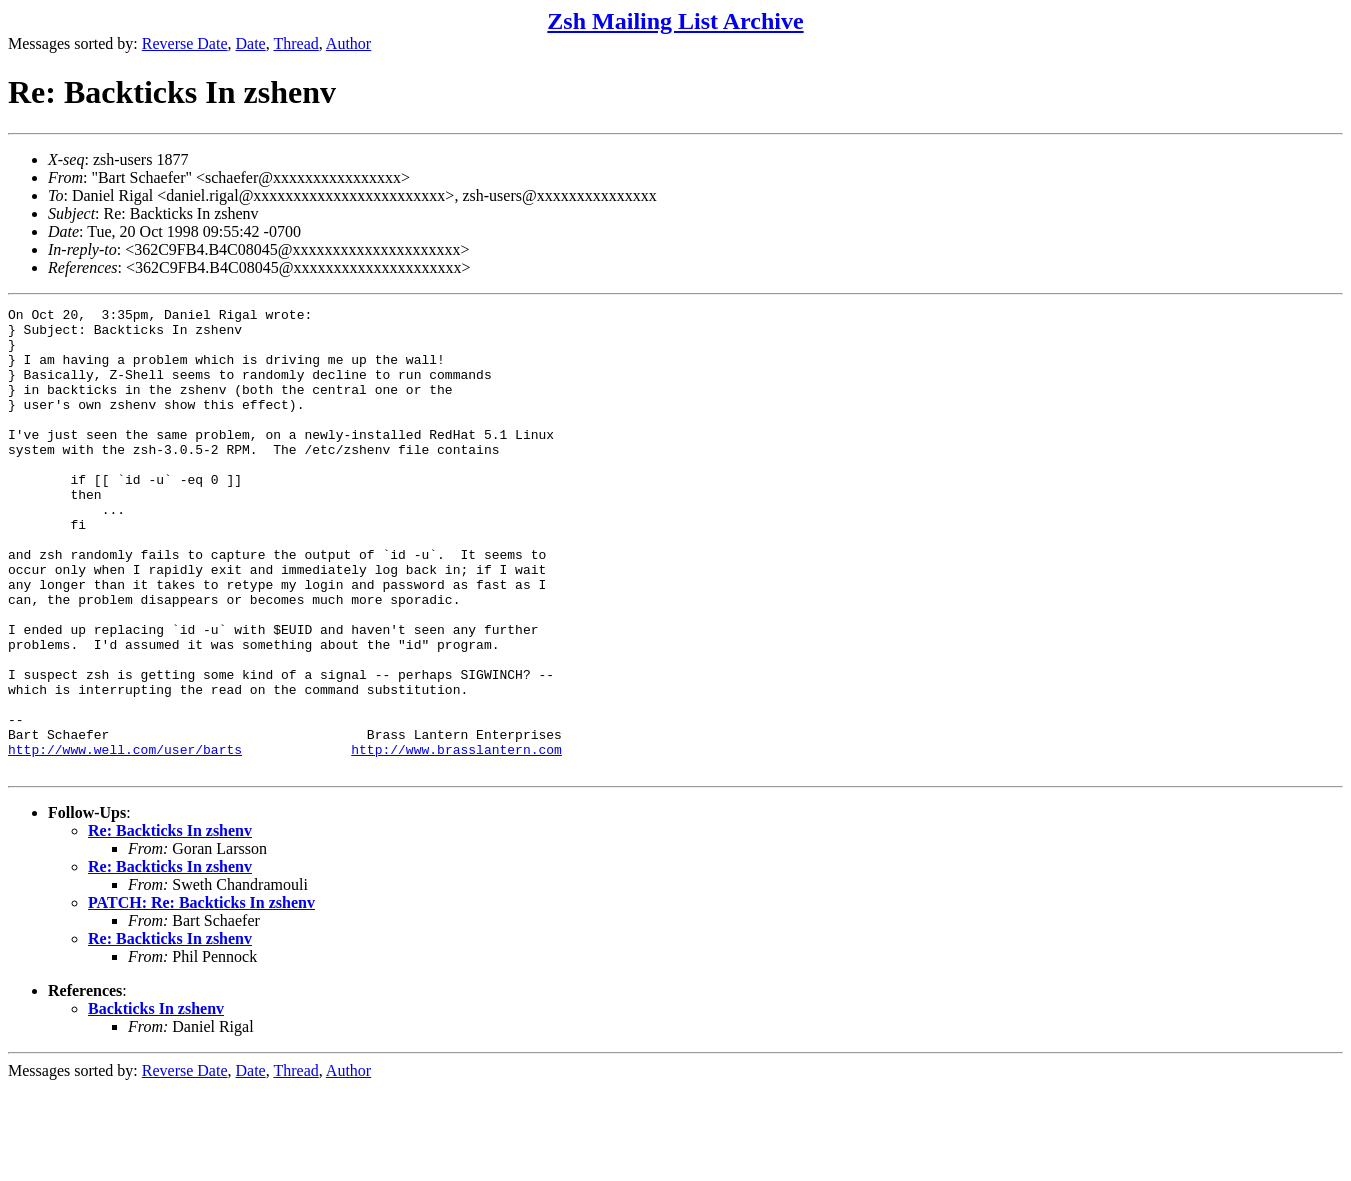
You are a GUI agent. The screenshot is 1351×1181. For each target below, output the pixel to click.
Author (348, 43)
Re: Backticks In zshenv (170, 923)
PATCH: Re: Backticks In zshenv (201, 995)
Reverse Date (185, 43)
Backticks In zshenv (156, 1101)
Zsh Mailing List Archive (675, 21)
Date (251, 43)
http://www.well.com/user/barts (125, 839)
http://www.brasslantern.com (456, 839)
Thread (295, 43)
